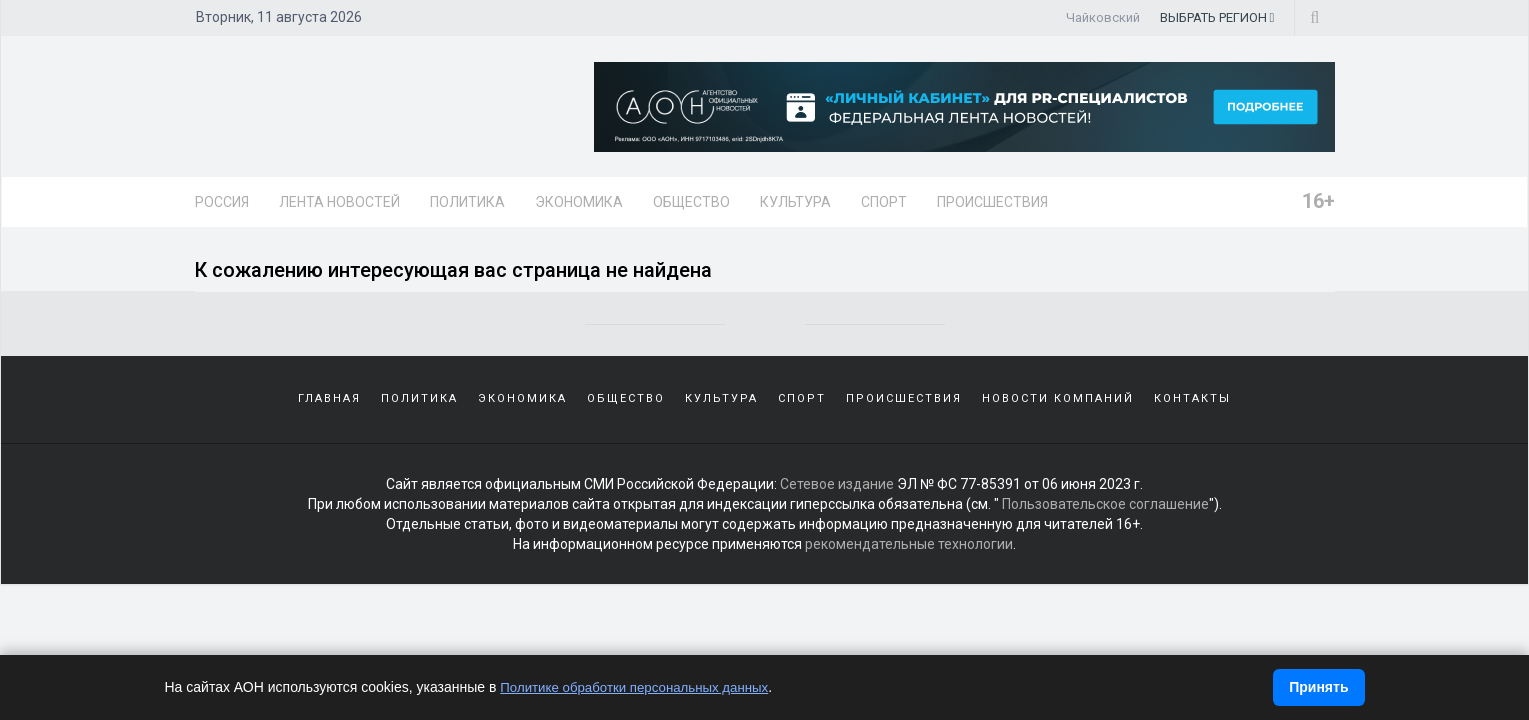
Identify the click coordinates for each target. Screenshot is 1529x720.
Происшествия (992, 202)
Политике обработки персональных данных (641, 687)
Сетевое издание (837, 497)
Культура (795, 202)
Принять (1318, 687)
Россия (222, 202)
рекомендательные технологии (909, 557)
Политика (467, 202)
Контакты (1192, 409)
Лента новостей (339, 202)
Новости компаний (1058, 409)
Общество (691, 202)
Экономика (579, 202)
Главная (329, 409)
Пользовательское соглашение (1105, 517)
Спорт (884, 202)
